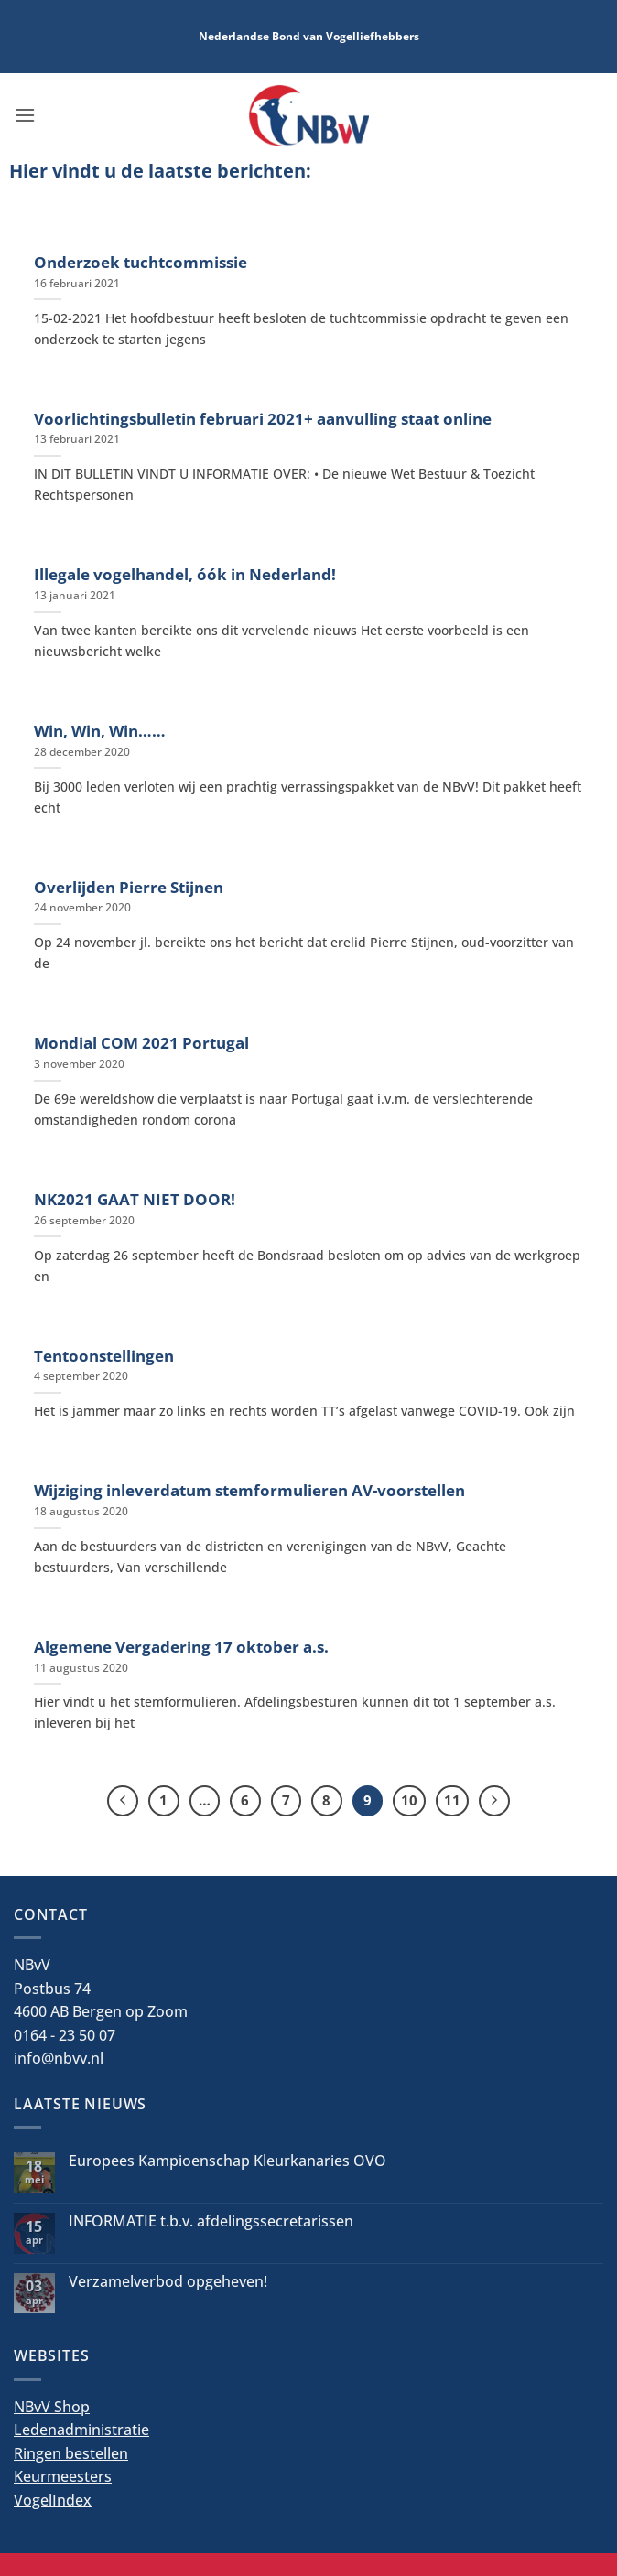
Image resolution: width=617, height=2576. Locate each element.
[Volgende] (494, 1800)
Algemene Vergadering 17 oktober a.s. (181, 1647)
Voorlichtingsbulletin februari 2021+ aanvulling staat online (263, 419)
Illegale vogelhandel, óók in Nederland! (185, 575)
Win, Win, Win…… (100, 731)
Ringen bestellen (71, 2453)
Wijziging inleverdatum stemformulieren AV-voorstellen (249, 1491)
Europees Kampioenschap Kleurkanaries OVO (227, 2161)
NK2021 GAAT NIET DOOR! (134, 1200)
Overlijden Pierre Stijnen (128, 888)
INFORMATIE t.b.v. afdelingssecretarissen (211, 2221)
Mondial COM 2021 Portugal (141, 1043)
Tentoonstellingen (104, 1356)
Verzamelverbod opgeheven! (168, 2281)
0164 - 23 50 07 (64, 2035)
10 (409, 1800)
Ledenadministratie (81, 2430)
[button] (25, 114)
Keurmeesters (63, 2476)
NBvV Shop (52, 2407)
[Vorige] (122, 1800)
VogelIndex (53, 2500)
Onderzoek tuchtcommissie (140, 263)
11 (452, 1800)
